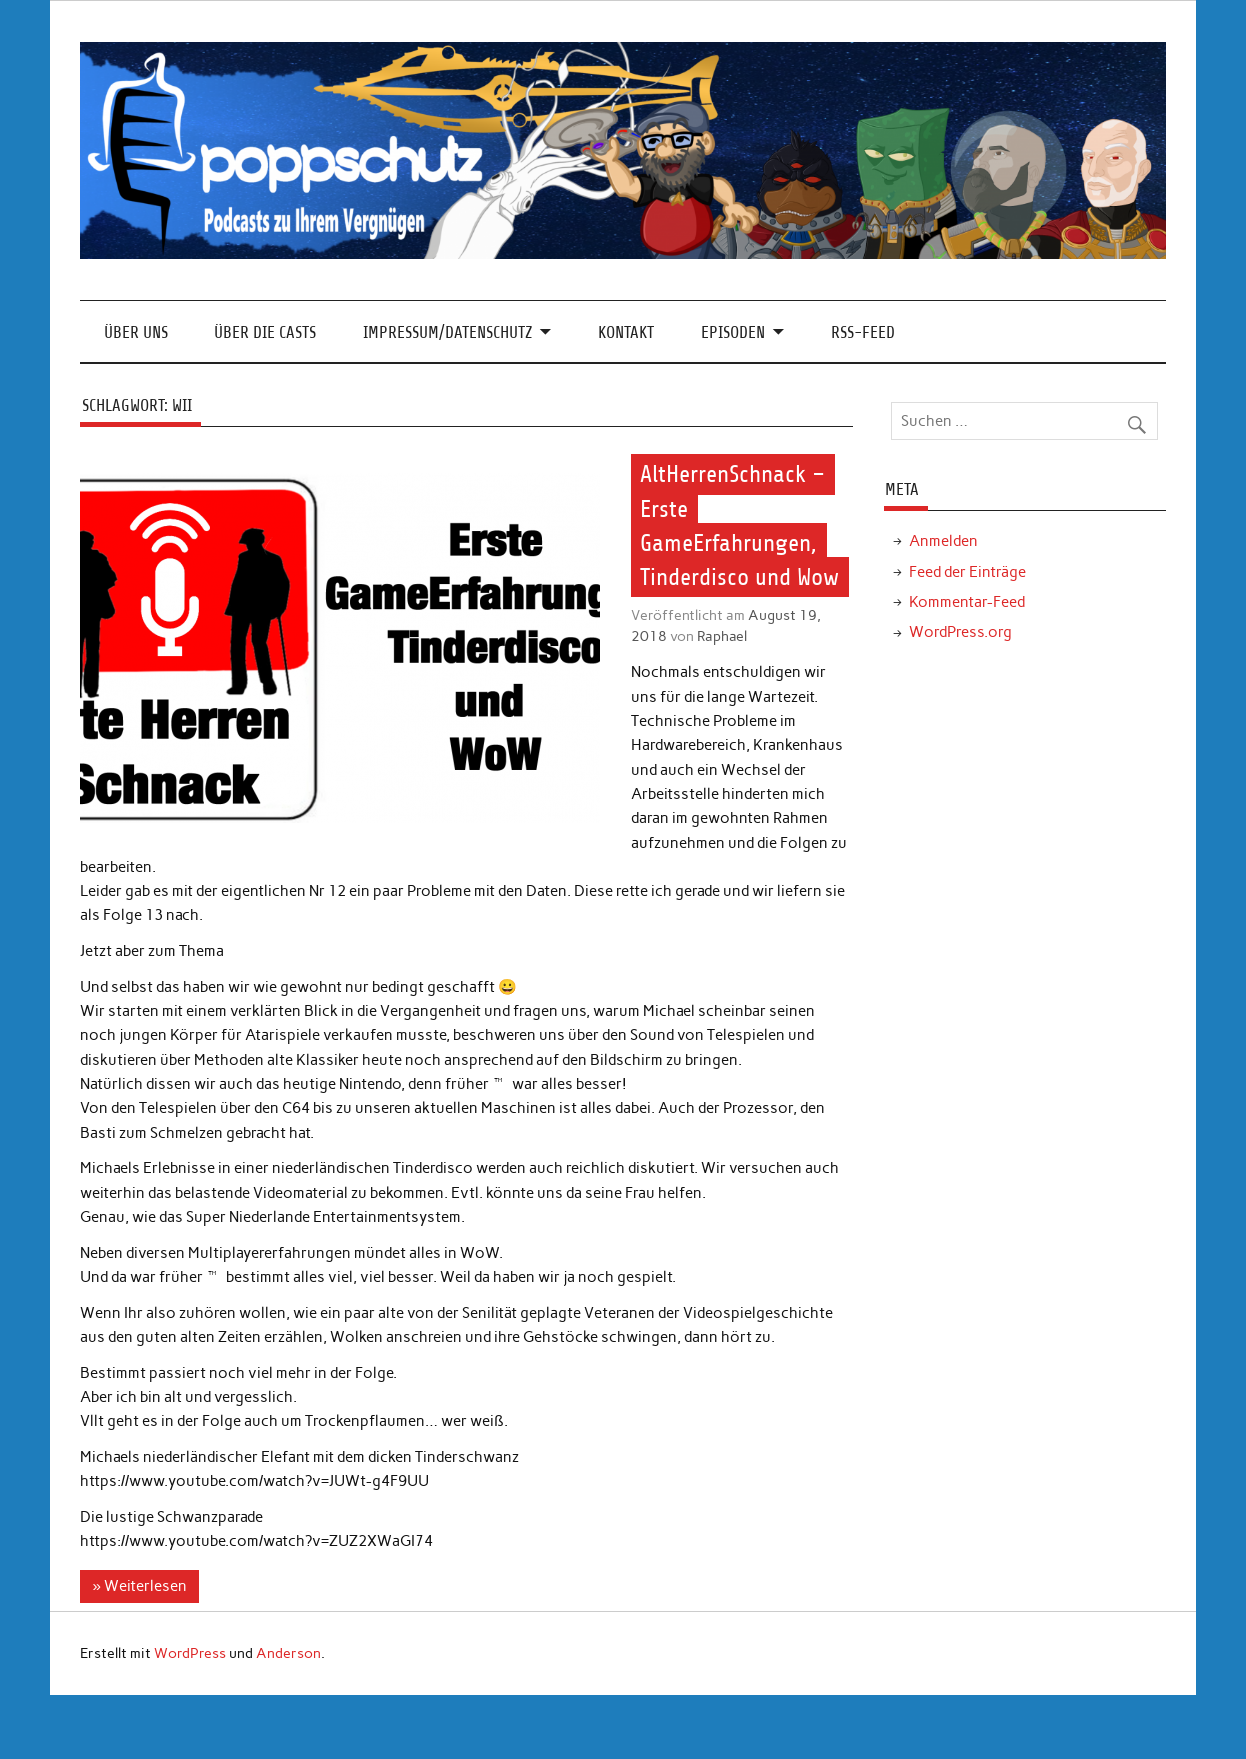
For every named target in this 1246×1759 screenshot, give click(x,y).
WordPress (190, 1653)
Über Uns (136, 332)
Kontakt (626, 332)
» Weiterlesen (139, 1586)
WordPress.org (960, 632)
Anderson (288, 1653)
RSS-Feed (863, 332)
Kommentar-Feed (967, 602)
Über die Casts (265, 332)
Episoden (733, 332)
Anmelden (943, 541)
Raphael (722, 636)
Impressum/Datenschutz (447, 332)
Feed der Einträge (967, 572)
